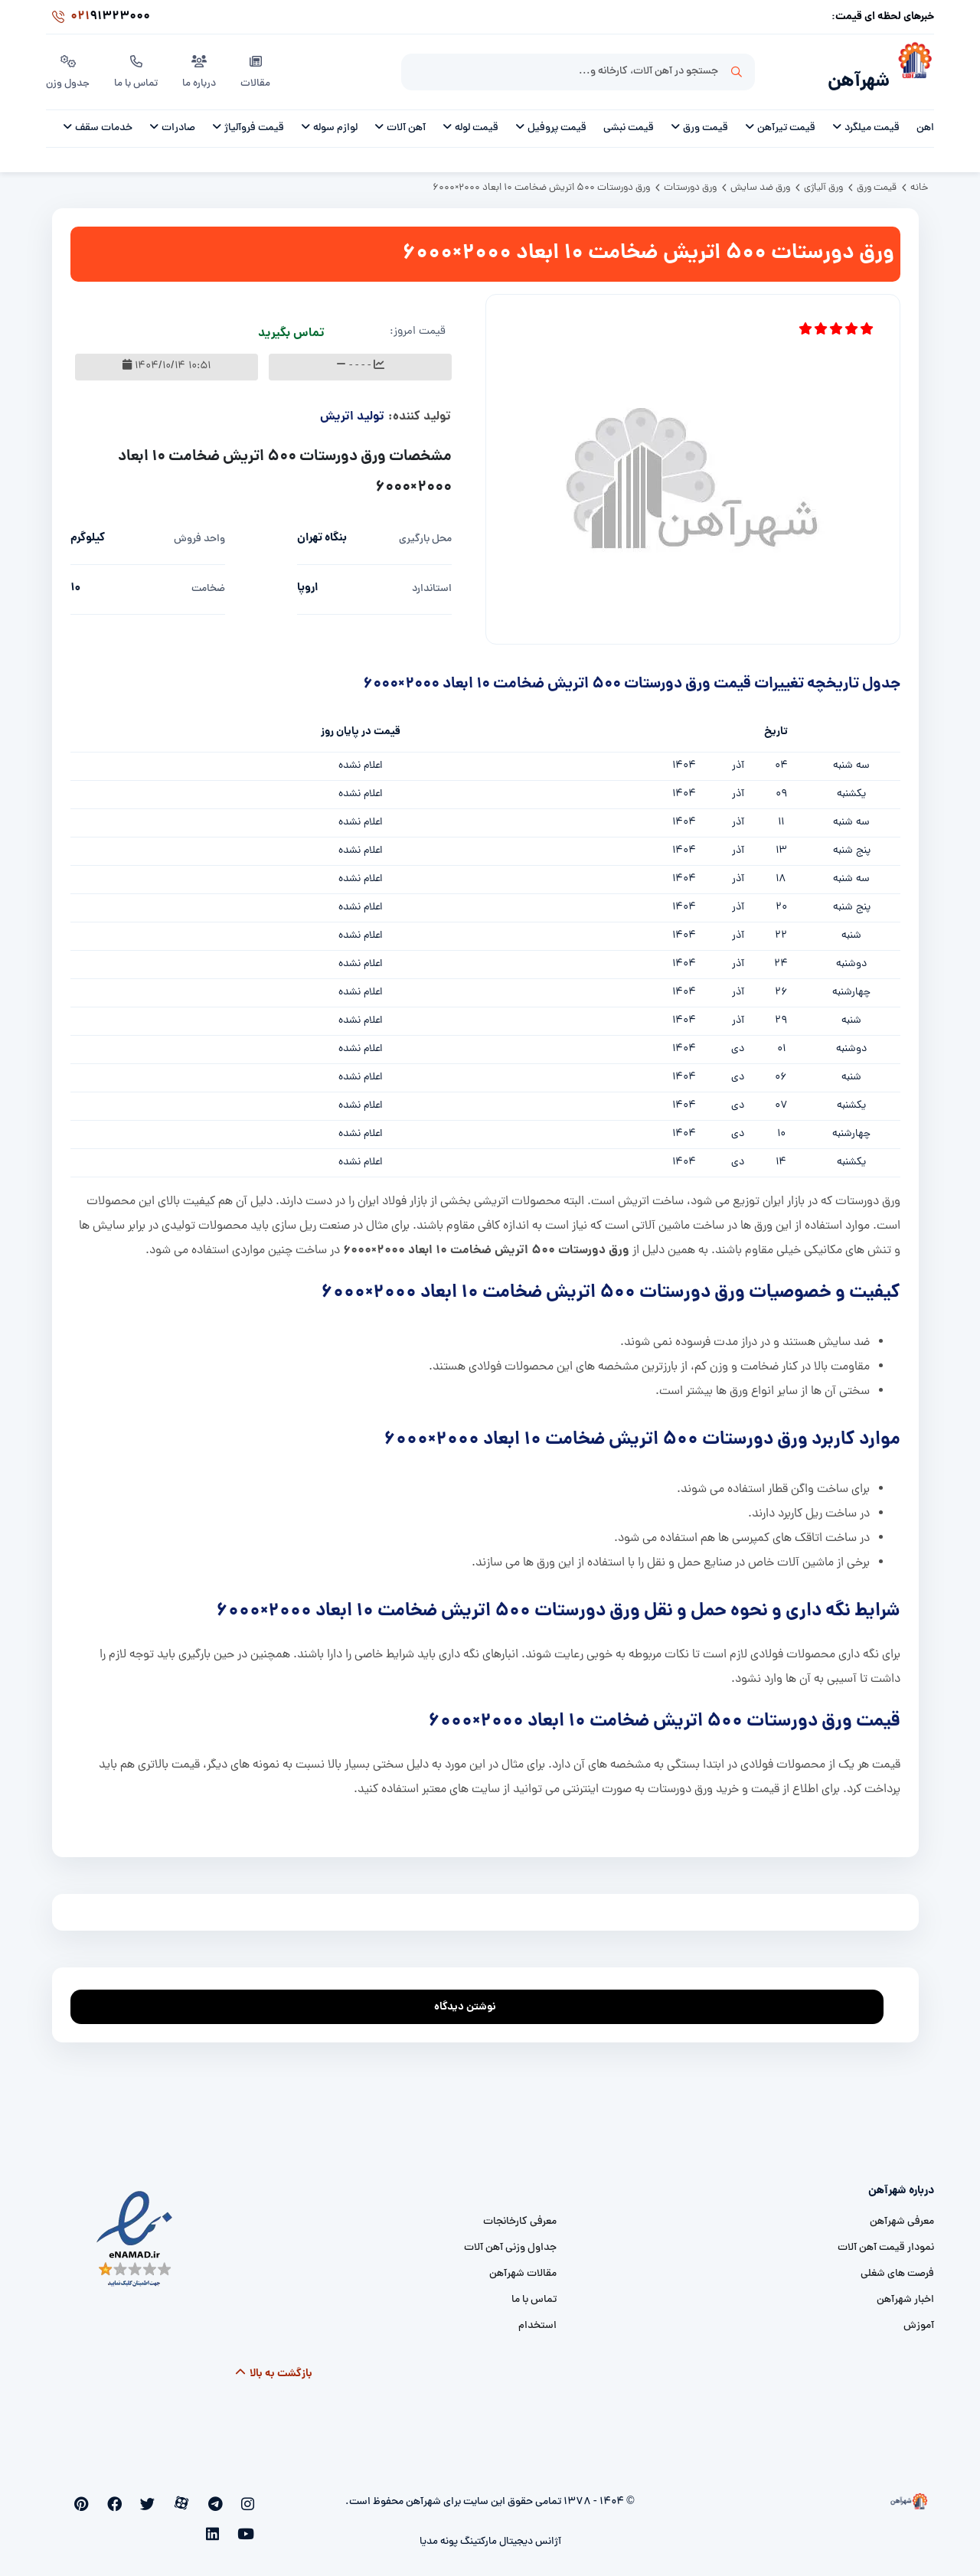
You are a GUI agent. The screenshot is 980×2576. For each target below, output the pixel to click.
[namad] (135, 2231)
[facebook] (149, 2496)
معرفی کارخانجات (520, 2213)
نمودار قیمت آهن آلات (886, 2240)
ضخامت (208, 581)
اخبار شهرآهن (905, 2292)
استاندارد (432, 581)
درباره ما (202, 68)
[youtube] (99, 2496)
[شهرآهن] (912, 70)
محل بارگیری (425, 531)
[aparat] (201, 2496)
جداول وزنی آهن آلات (510, 2240)
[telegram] (225, 2496)
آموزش (918, 2318)
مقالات (258, 68)
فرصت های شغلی (897, 2266)
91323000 (98, 18)
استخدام (537, 2318)
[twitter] (175, 2496)
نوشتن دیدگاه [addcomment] (472, 1994)
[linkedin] (75, 2496)
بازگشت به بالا (273, 2365)
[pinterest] (124, 2496)
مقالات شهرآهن (523, 2266)
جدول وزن (68, 68)
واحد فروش (199, 531)
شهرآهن (854, 74)
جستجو (736, 69)
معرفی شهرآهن (902, 2213)
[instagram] (250, 2496)
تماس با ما (138, 68)
